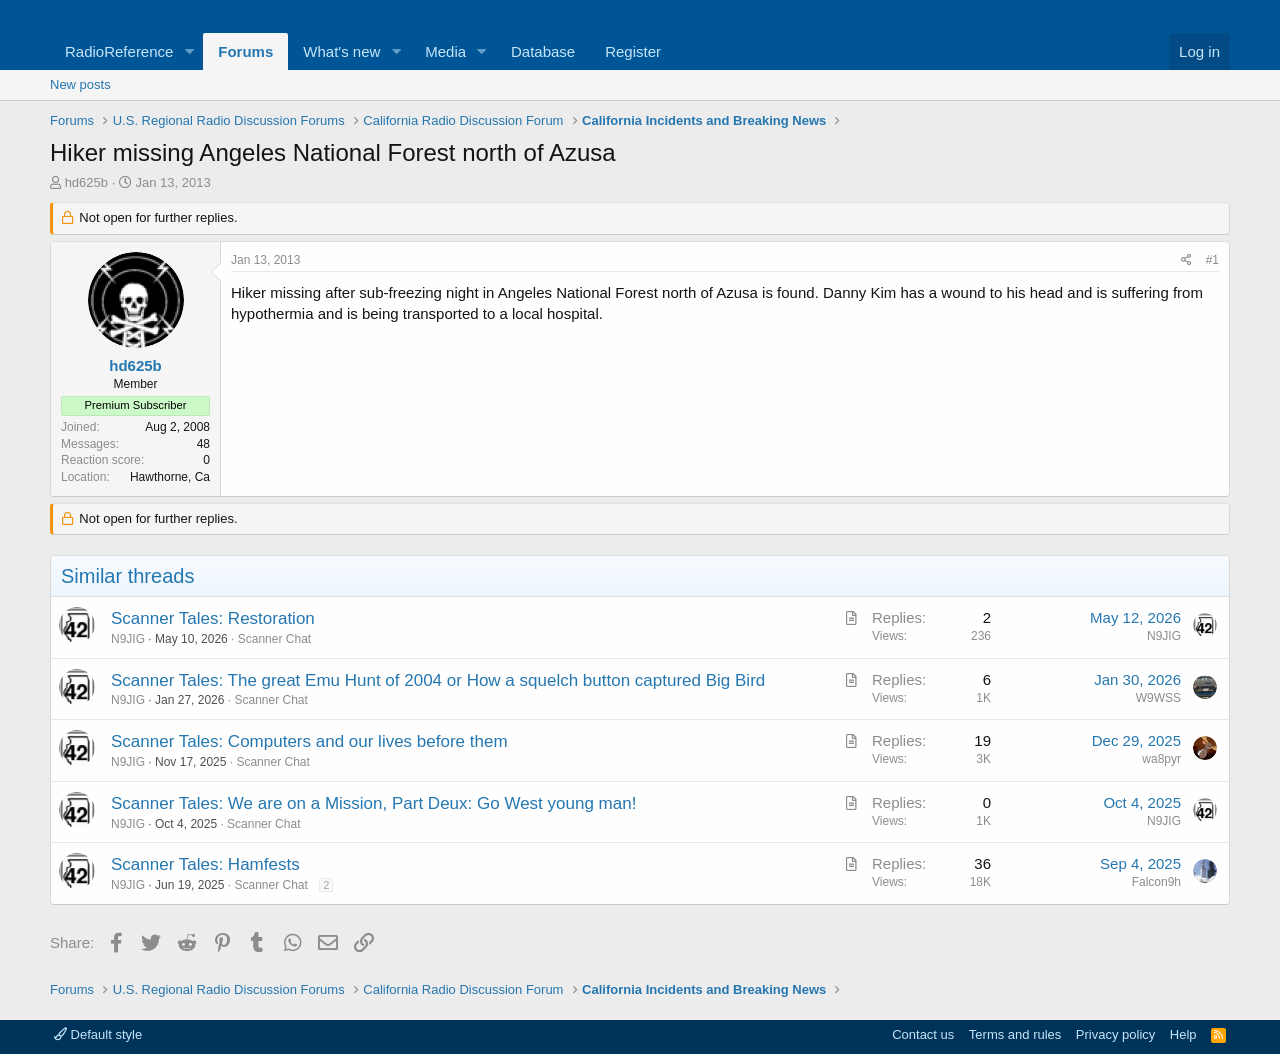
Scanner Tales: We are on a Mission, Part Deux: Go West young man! (373, 803)
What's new (341, 51)
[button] (189, 51)
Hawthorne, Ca (170, 477)
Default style (98, 1034)
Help (1183, 1034)
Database (543, 51)
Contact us (923, 1034)
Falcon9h (1156, 882)
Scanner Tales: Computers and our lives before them (309, 741)
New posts (80, 84)
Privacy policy (1115, 1034)
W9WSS (1158, 698)
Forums (245, 51)
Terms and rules (1015, 1034)
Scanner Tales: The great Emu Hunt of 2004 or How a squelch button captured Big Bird (438, 680)
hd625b (86, 182)
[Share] (1186, 260)
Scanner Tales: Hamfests (205, 864)
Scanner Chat (274, 639)
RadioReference (119, 51)
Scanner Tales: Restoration (213, 618)
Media (445, 51)
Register (633, 51)
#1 (1212, 260)
